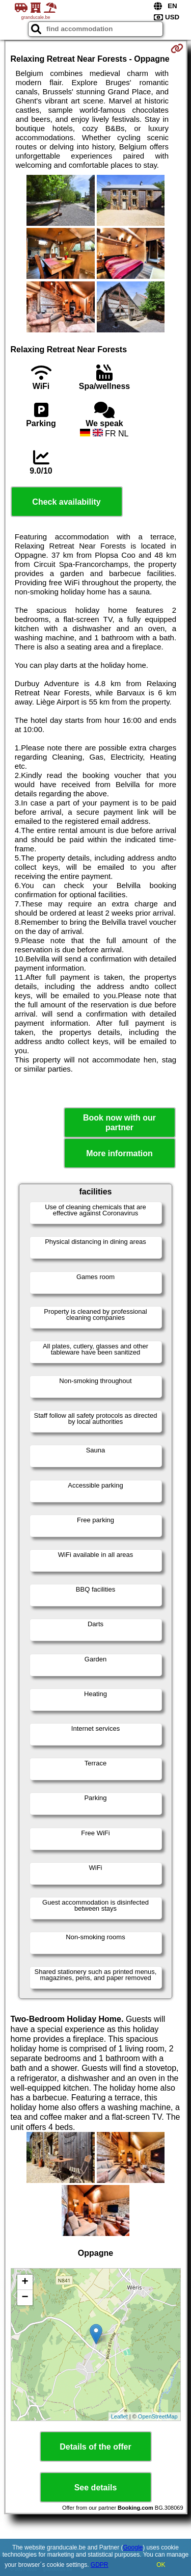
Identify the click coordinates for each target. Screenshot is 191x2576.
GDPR (99, 2564)
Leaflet (119, 2416)
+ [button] (24, 2282)
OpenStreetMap (158, 2416)
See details (95, 2487)
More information (119, 1153)
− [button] (24, 2297)
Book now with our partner (119, 1122)
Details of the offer (95, 2446)
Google (133, 2547)
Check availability (66, 502)
